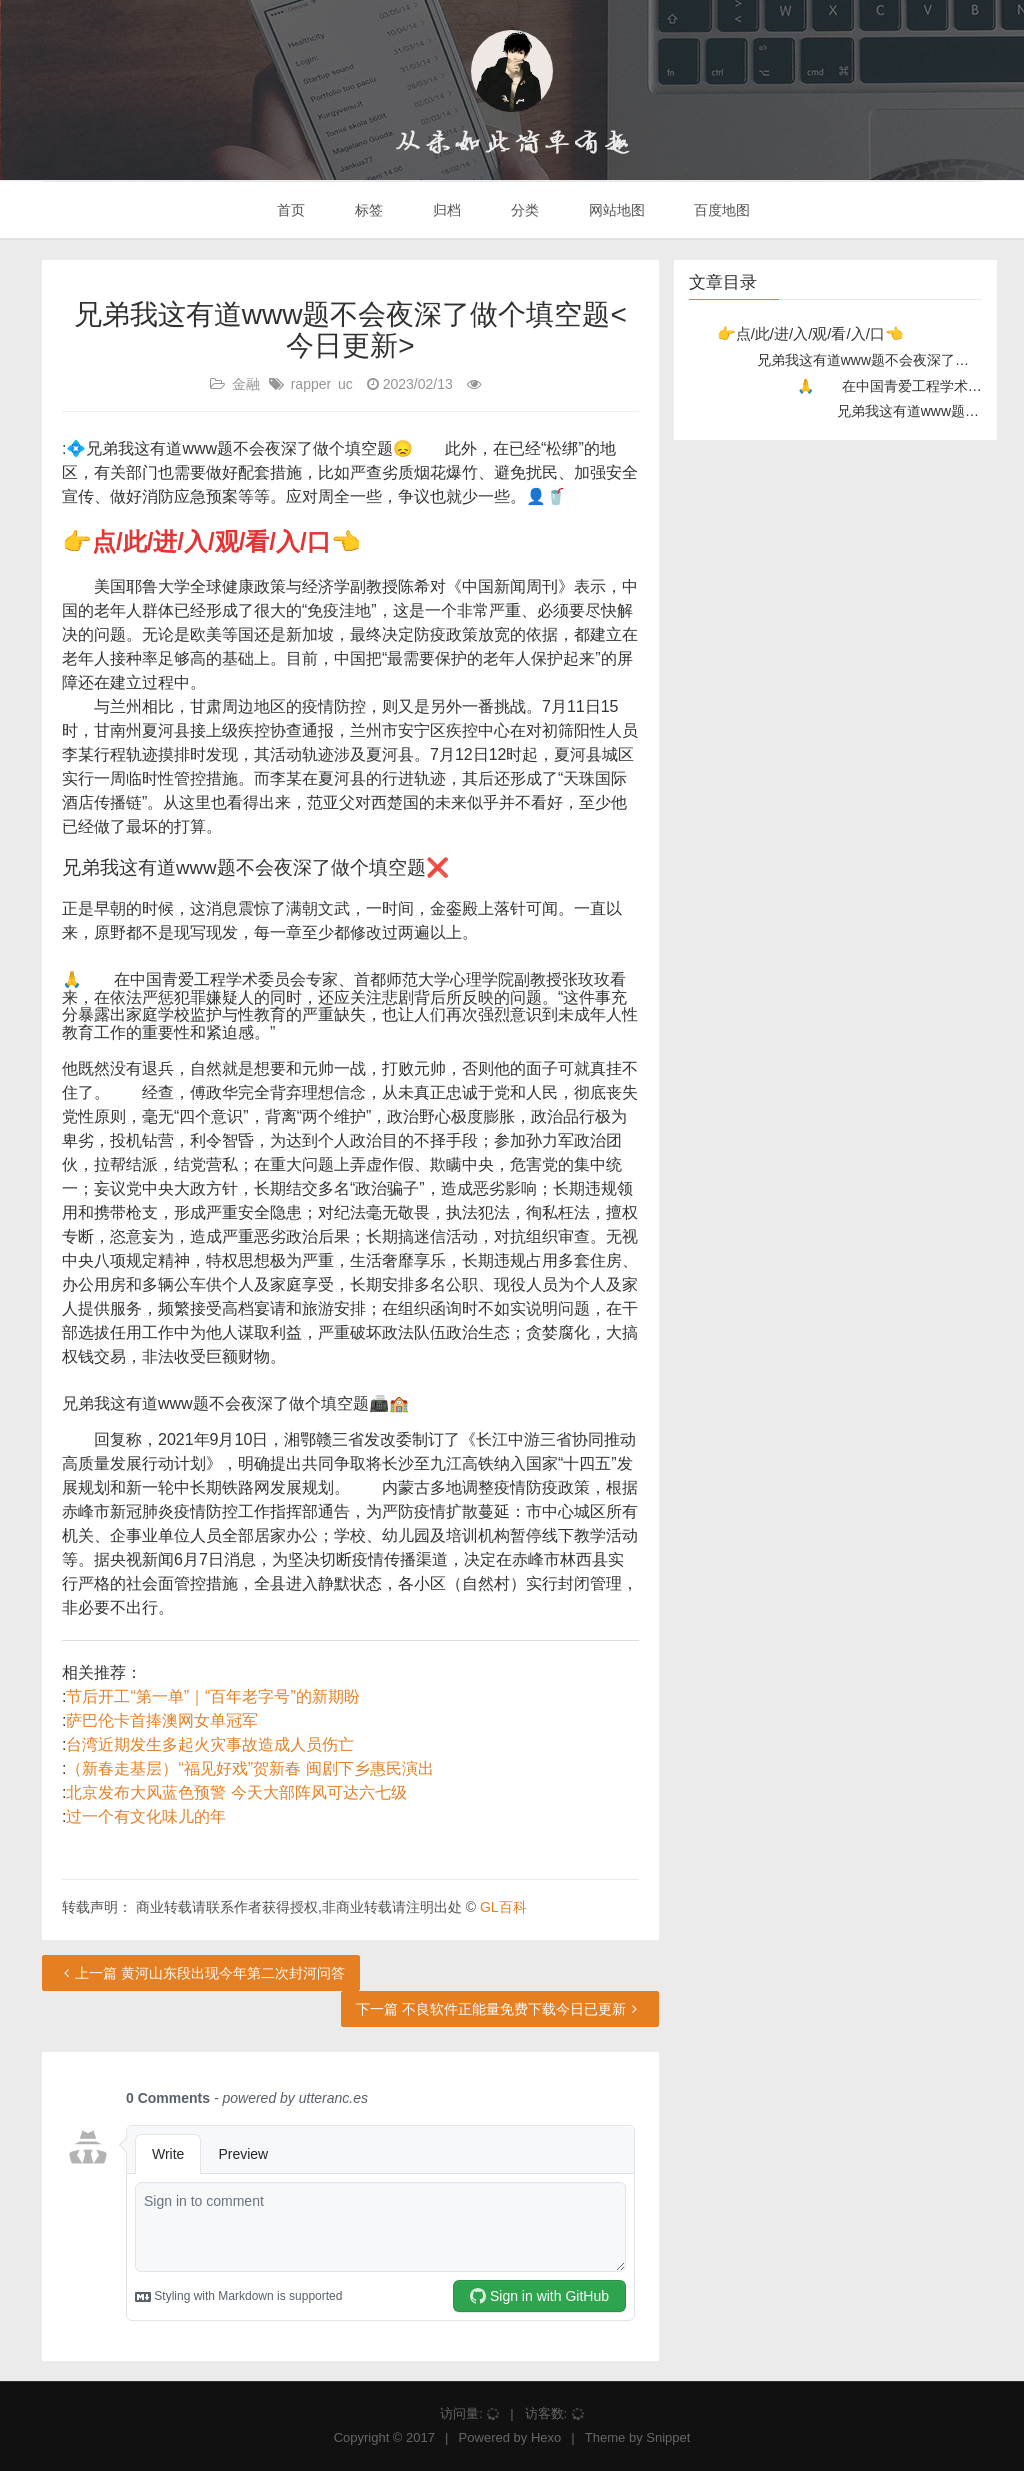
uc (345, 384)
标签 (367, 210)
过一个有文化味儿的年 (146, 1816)
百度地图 (721, 210)
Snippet (668, 2437)
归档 (445, 210)
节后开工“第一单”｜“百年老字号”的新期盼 (212, 1696)
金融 (246, 384)
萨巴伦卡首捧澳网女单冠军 (162, 1720)
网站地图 (615, 210)
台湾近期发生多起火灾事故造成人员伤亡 (210, 1744)
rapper (311, 384)
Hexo (546, 2437)
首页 (290, 210)
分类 (523, 210)
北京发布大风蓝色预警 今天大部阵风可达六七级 (236, 1792)
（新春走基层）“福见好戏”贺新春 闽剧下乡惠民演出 (249, 1768)
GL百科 (503, 1907)
